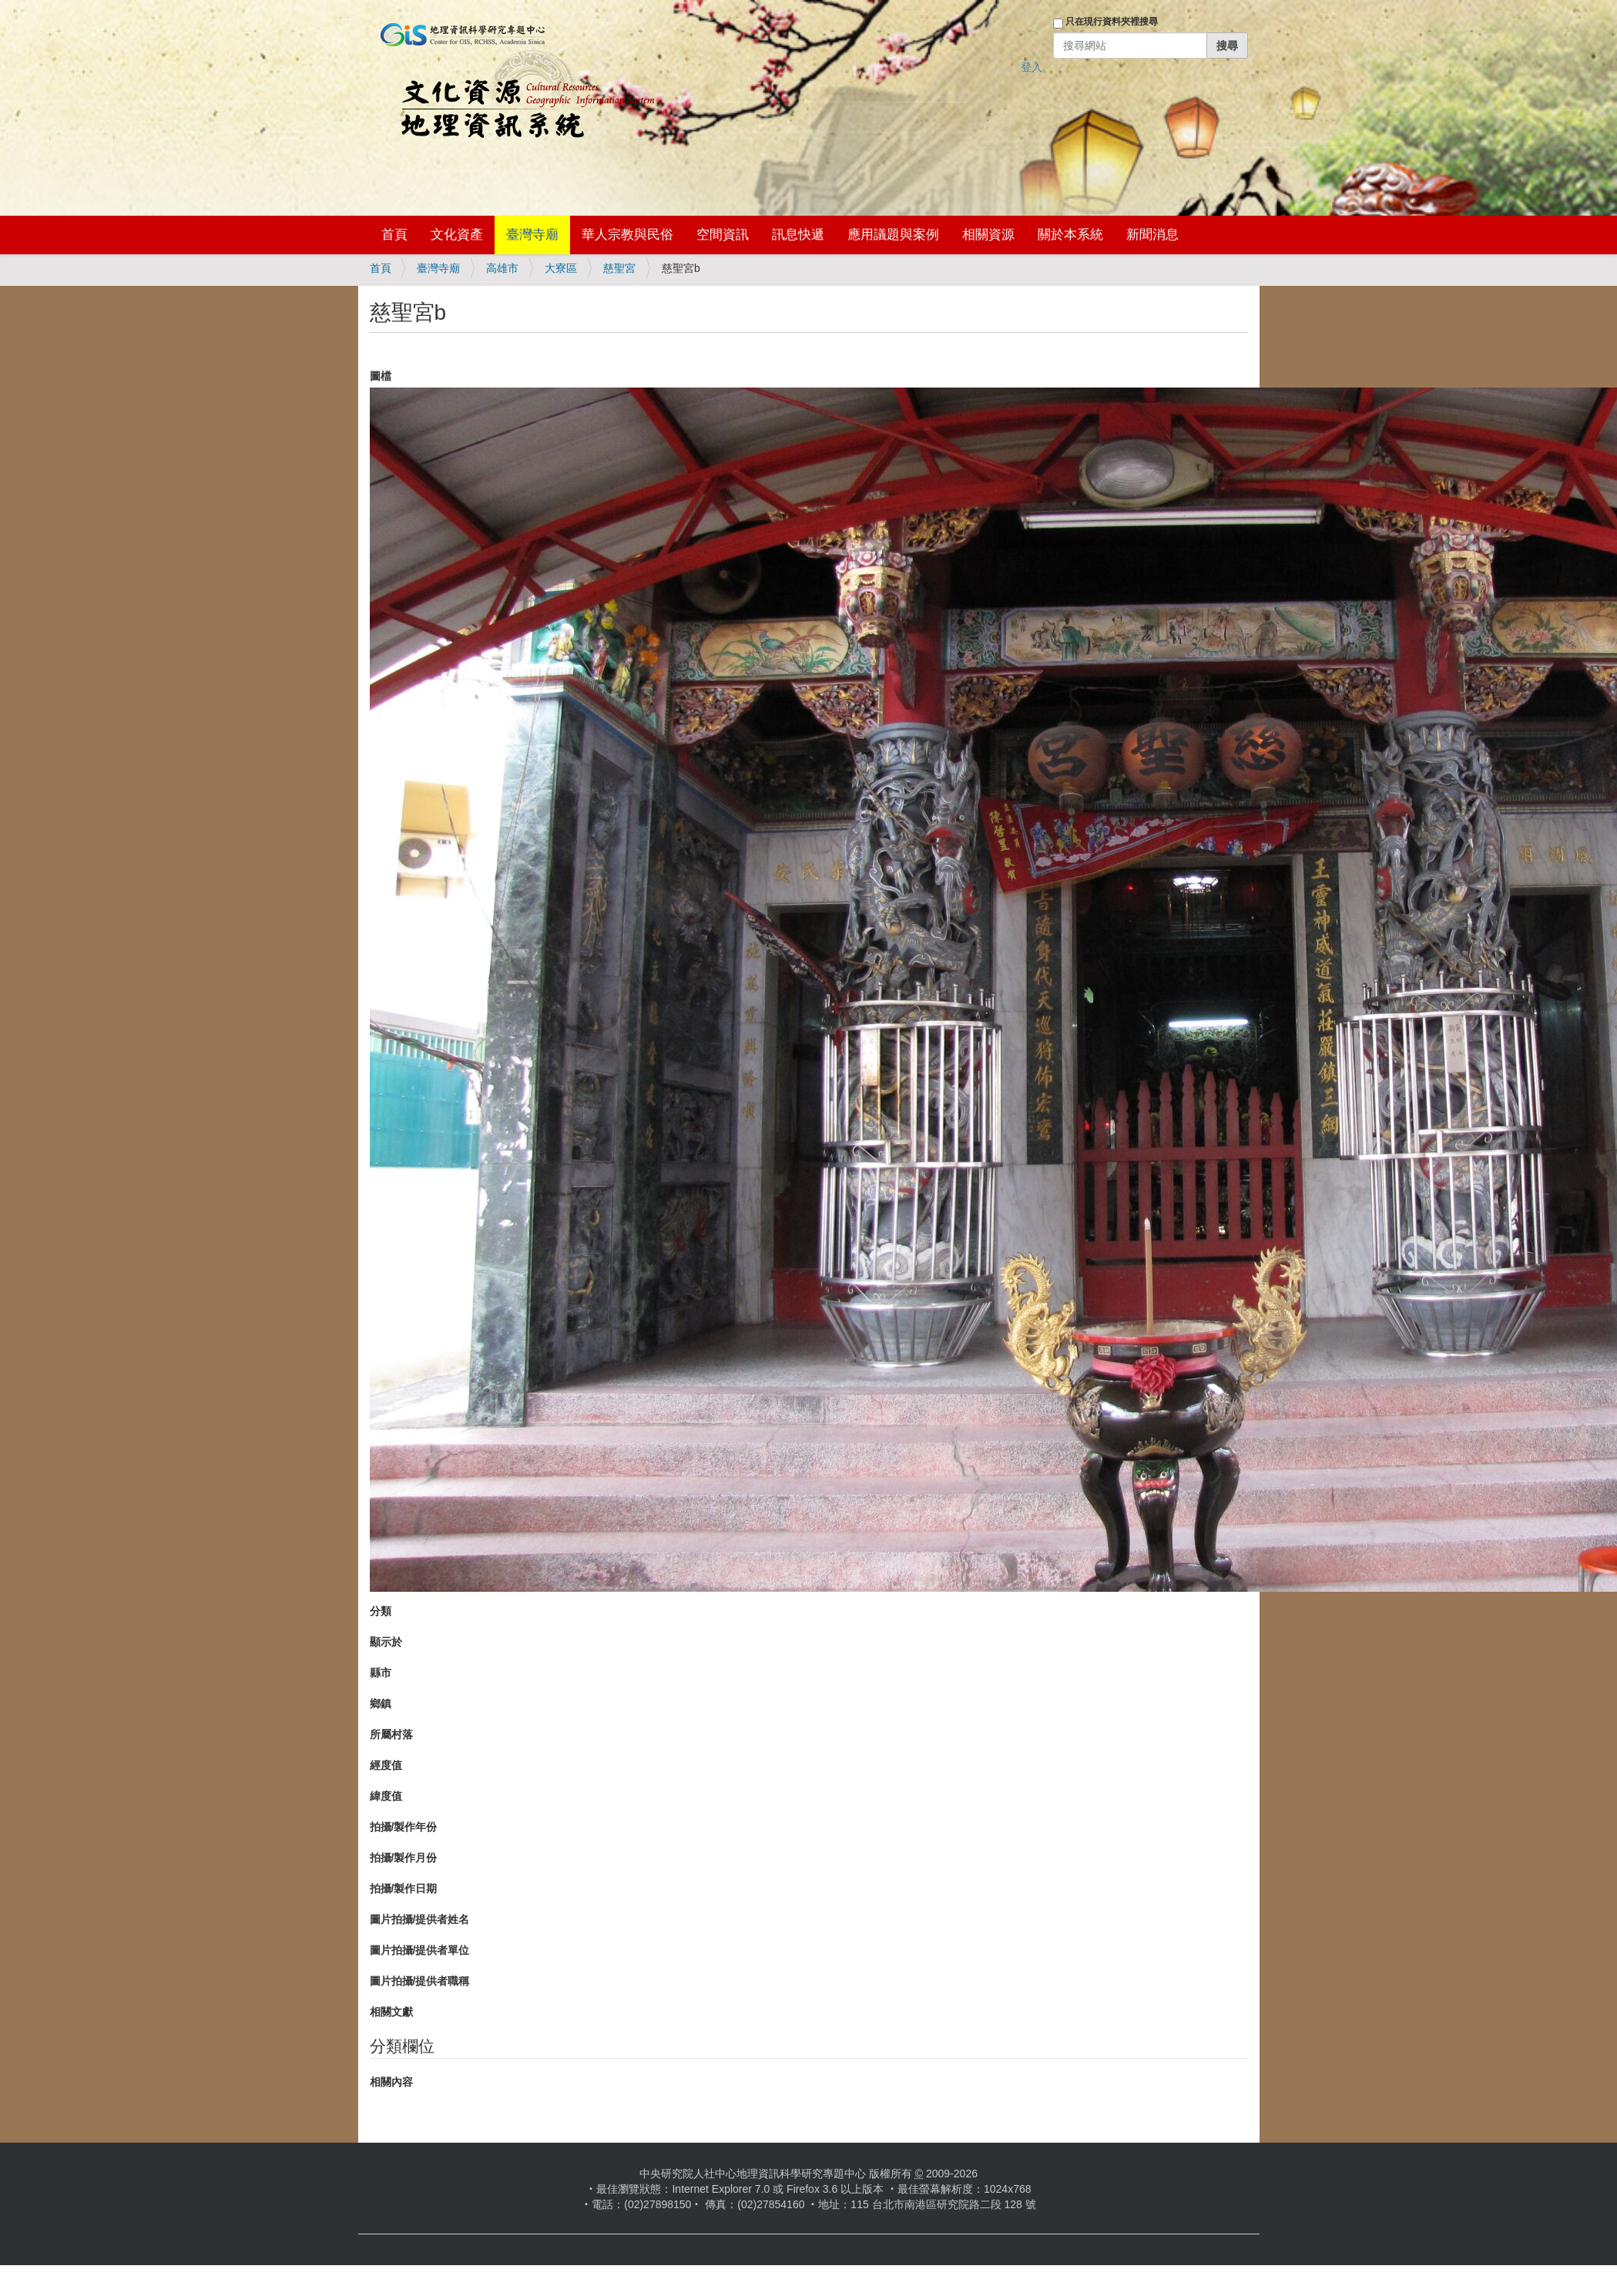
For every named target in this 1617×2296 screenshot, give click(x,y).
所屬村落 (391, 1734)
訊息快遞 (798, 234)
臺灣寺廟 (532, 234)
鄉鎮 (380, 1703)
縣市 (380, 1673)
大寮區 (561, 268)
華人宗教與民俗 (627, 234)
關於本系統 (1070, 234)
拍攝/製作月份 (404, 1857)
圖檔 (380, 376)
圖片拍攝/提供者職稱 (420, 1981)
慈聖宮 (619, 268)
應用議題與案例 (893, 234)
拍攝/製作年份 (404, 1827)
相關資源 (988, 234)
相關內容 (391, 2082)
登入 (1031, 67)
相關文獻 (391, 2012)
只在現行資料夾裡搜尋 (1111, 21)
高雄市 (502, 268)
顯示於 (386, 1642)
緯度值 (386, 1796)
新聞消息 (1152, 234)
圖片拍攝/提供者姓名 (420, 1919)
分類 (380, 1611)
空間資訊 (722, 234)
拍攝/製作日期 (404, 1888)
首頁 (394, 234)
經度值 (386, 1765)
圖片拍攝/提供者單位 (420, 1950)
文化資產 (457, 234)
